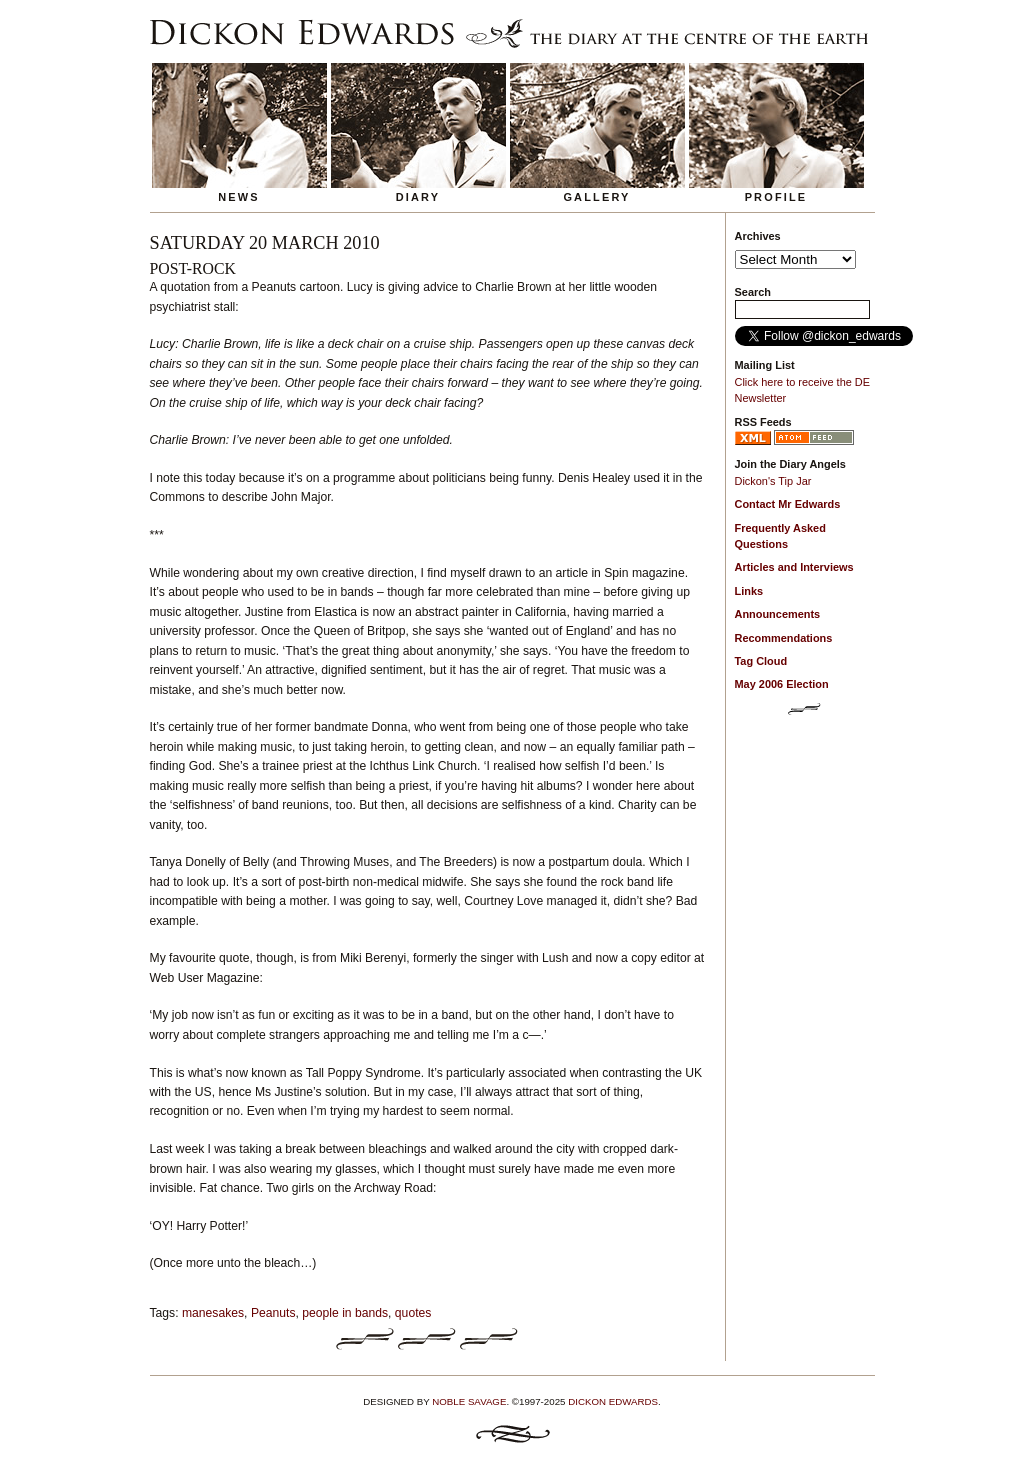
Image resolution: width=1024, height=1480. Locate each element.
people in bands (345, 1313)
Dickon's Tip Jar (773, 481)
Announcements (778, 614)
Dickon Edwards (613, 1401)
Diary (418, 197)
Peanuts (273, 1313)
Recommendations (784, 638)
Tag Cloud (761, 661)
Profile (776, 197)
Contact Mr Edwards (788, 504)
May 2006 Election (782, 684)
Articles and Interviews (794, 567)
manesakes (213, 1313)
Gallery (596, 197)
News (239, 197)
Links (749, 591)
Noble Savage (469, 1401)
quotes (413, 1313)
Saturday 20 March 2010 (265, 243)
